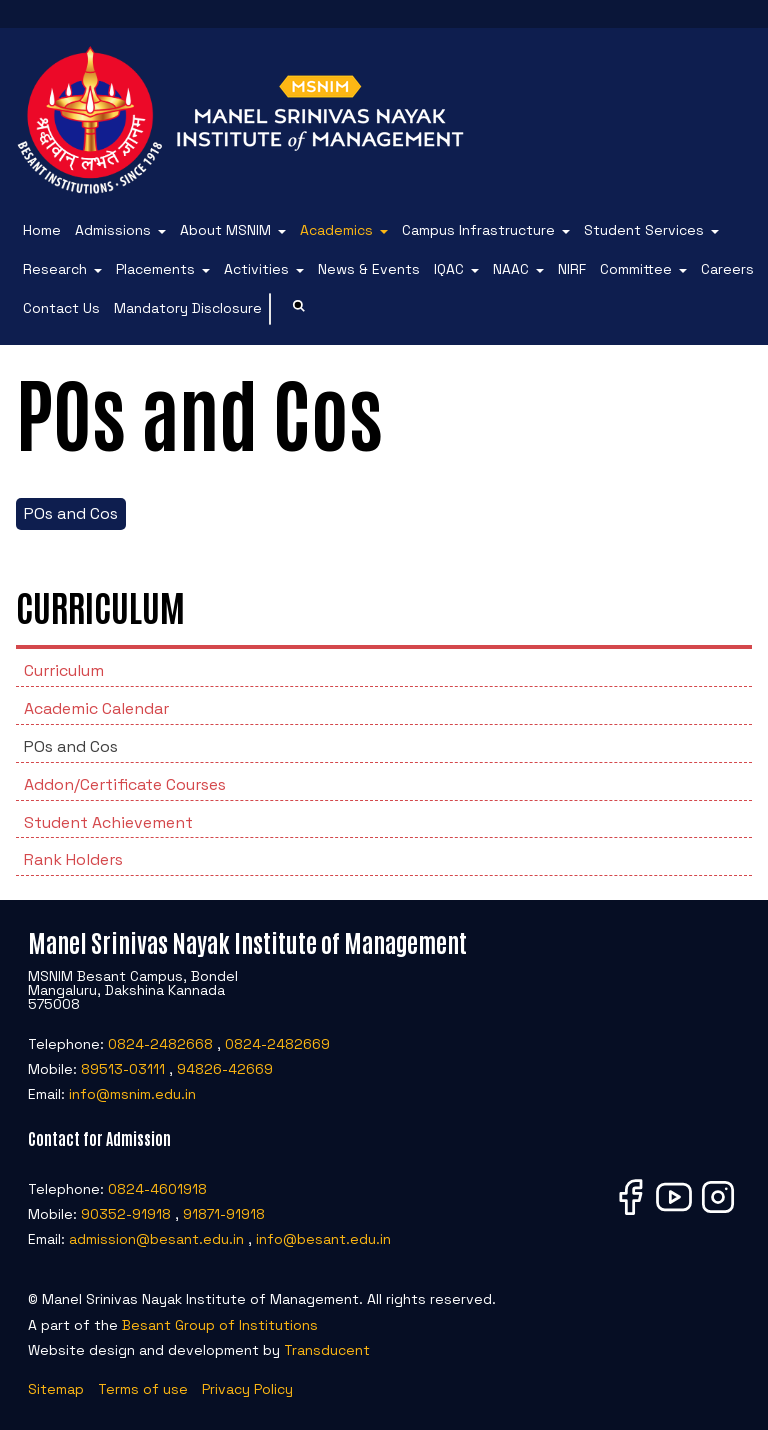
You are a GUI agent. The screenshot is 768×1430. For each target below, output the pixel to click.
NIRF (572, 269)
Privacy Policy (247, 1389)
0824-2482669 (277, 1044)
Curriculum (64, 670)
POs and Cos (71, 513)
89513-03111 (123, 1069)
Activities (256, 269)
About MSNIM (225, 230)
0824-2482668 (160, 1044)
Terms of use (143, 1389)
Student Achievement (108, 822)
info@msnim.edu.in (132, 1094)
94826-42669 (225, 1069)
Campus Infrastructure (478, 230)
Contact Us (61, 308)
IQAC (449, 269)
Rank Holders (73, 859)
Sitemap (56, 1389)
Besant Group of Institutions (220, 1325)
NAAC (511, 269)
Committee (636, 269)
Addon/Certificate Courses (125, 784)
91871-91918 (224, 1214)
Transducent (327, 1350)
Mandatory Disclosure (188, 308)
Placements (155, 269)
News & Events (369, 269)
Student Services (644, 230)
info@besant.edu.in (323, 1239)
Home (42, 230)
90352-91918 (126, 1214)
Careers (727, 269)
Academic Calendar (96, 708)
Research (55, 269)
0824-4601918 (157, 1189)
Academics (336, 230)
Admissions (113, 230)
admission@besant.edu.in (156, 1239)
